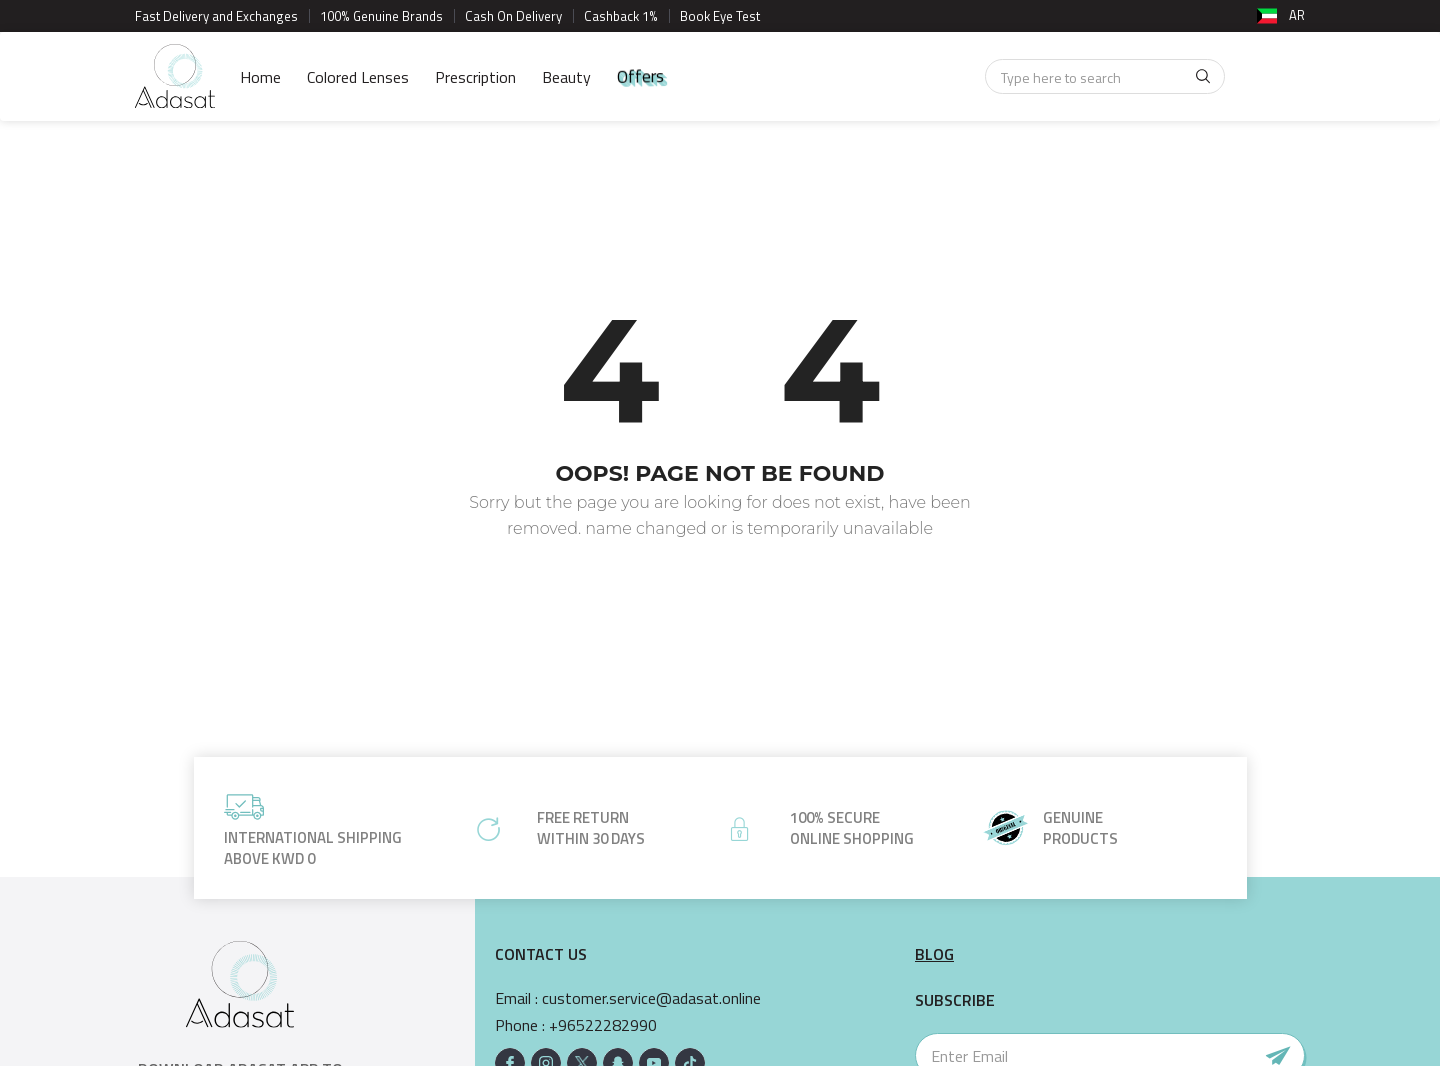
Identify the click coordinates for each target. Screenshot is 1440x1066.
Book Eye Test (720, 16)
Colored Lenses (358, 77)
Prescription (475, 77)
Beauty (566, 77)
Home (260, 77)
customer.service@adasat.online (651, 998)
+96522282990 (603, 1025)
